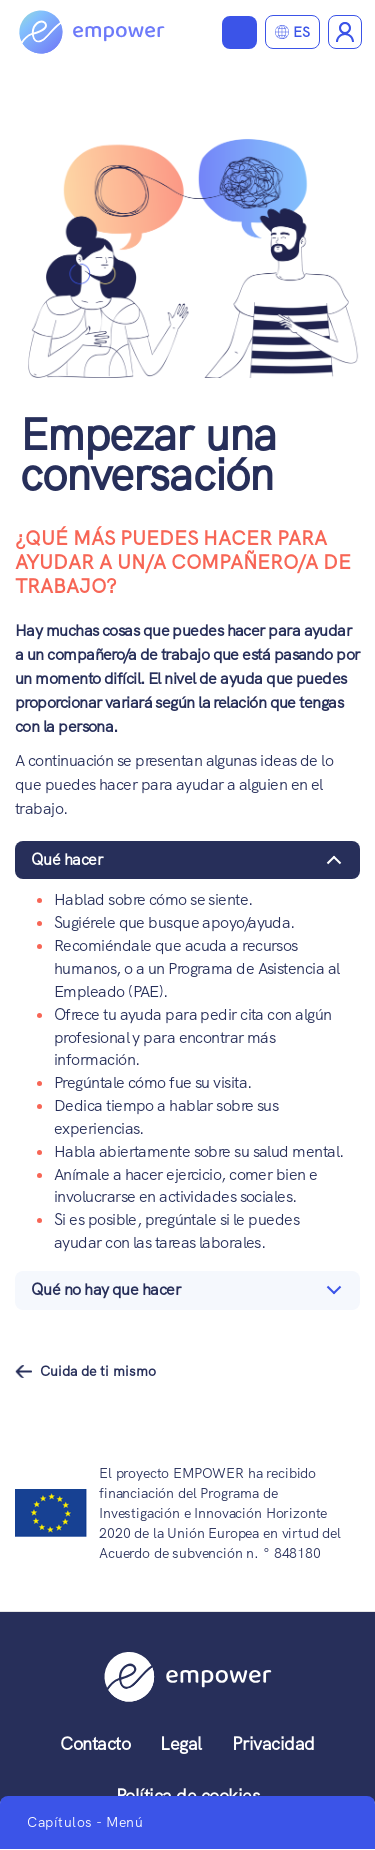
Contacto (95, 1743)
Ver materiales (239, 32)
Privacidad (273, 1743)
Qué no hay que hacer (190, 1294)
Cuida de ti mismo (98, 1371)
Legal (181, 1743)
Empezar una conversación (148, 454)
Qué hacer (190, 864)
